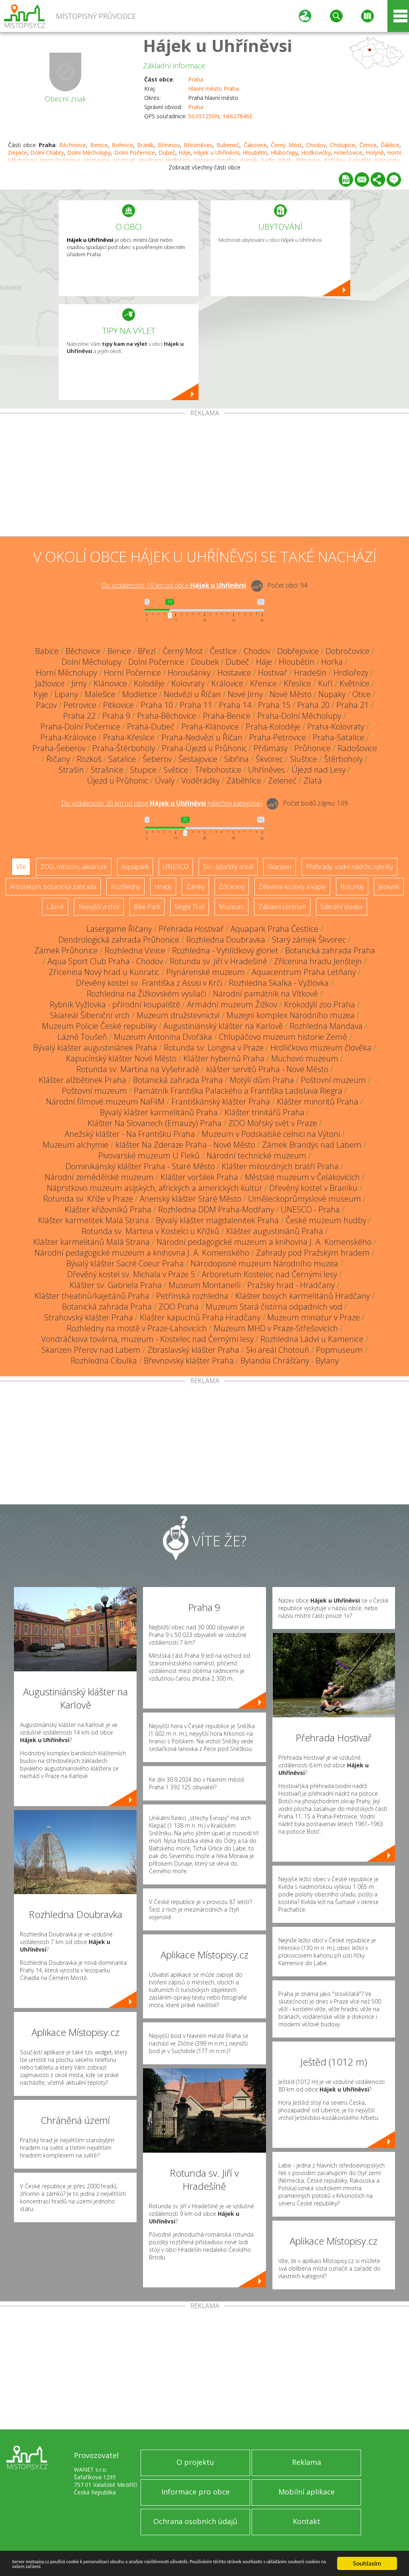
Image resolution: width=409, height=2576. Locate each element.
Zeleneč (282, 780)
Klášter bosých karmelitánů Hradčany (302, 1295)
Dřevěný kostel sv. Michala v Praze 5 (131, 1274)
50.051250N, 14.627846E (220, 116)
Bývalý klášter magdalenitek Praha (217, 1220)
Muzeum (231, 906)
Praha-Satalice (338, 737)
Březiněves (198, 145)
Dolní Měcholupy (89, 152)
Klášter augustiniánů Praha (274, 1231)
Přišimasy (271, 748)
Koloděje (149, 683)
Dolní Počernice (134, 152)
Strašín (71, 769)
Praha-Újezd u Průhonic (204, 748)
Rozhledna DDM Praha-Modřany (216, 1209)
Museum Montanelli (204, 1285)
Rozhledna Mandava (326, 1026)
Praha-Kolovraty (335, 726)
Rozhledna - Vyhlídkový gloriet (225, 950)
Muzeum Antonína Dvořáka (163, 1036)
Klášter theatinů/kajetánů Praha (91, 1295)
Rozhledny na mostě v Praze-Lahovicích (137, 1328)
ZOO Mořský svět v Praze (272, 1123)
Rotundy (352, 886)
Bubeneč (227, 145)
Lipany (66, 694)
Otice (361, 694)
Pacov (46, 705)
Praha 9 (116, 715)
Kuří (325, 683)
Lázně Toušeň (82, 1036)
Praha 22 (79, 715)
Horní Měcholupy (66, 672)
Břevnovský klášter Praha (189, 1360)
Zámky (195, 886)
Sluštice (303, 759)
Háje (185, 152)
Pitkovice (118, 705)
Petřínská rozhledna (192, 1295)
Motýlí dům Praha (262, 1080)
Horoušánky (189, 672)
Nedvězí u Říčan (192, 694)
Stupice (143, 769)
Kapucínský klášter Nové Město (121, 1058)
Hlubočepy (284, 152)
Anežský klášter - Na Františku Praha (130, 1133)
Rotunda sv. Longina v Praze (214, 1047)
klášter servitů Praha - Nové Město (267, 1069)
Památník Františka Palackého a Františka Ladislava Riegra (238, 1090)
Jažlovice (50, 683)
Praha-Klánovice (210, 726)
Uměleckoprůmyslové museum (304, 1198)
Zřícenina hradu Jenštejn (318, 961)
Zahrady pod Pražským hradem (313, 1252)
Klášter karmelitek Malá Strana (93, 1220)
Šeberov (157, 759)
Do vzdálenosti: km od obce (173, 585)
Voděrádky (200, 780)
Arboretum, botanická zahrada (53, 886)
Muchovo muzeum (304, 1058)
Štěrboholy (343, 759)
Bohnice (122, 145)
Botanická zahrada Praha (330, 950)
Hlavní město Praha (213, 88)
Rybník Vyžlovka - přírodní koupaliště (115, 1004)
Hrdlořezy (351, 672)
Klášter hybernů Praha (223, 1058)
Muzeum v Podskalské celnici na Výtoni (271, 1133)
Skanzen (280, 866)
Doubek (205, 661)
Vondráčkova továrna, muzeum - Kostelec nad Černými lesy (147, 1339)
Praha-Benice (226, 715)
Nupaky (331, 694)
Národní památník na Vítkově (265, 993)
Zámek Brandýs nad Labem (311, 1144)
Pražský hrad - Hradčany (291, 1285)
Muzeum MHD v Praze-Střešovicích (276, 1328)
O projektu (195, 2462)
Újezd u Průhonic (117, 780)
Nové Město (291, 694)
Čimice (368, 145)
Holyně (375, 152)
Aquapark (135, 866)
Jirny (79, 683)
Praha (195, 79)
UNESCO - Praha (310, 1209)
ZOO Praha (179, 1306)
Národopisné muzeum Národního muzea (264, 1263)
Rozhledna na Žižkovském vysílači (146, 993)
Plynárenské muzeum (205, 972)
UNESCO (176, 866)
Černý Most (286, 145)
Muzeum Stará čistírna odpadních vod (274, 1306)
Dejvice (17, 152)
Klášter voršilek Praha (199, 1177)
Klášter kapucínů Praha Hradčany (200, 1317)
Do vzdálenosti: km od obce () (161, 803)
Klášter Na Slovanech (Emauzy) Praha (154, 1123)
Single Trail (189, 906)
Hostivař (272, 672)
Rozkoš (89, 759)
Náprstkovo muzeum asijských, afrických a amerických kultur (154, 1187)
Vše (21, 866)
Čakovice (255, 145)
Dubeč (167, 152)
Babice (47, 651)
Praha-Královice (68, 737)
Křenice (263, 683)
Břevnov (169, 145)
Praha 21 (352, 705)
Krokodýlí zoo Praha (319, 1004)
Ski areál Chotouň (277, 1349)
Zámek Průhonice (66, 950)
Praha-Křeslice (129, 737)
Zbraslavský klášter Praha (193, 1349)
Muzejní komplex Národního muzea (290, 1015)
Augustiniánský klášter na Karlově (223, 1026)
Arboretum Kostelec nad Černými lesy (269, 1274)
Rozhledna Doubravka (225, 939)
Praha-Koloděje (273, 726)
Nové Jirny (245, 694)
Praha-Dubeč (151, 726)
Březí (147, 651)
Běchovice (72, 145)
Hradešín (310, 672)
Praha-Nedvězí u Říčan (201, 737)
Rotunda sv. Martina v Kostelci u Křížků (150, 1231)
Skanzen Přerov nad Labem (91, 1349)
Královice (227, 683)
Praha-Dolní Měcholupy (299, 715)
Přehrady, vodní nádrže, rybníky (349, 866)
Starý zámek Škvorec (309, 939)
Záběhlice (243, 780)
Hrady (163, 886)
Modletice (139, 694)
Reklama (306, 2462)
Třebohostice (218, 769)
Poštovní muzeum (333, 1080)
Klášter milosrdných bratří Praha (280, 1166)
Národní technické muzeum (256, 1155)
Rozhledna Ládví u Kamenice (311, 1339)
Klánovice (110, 683)
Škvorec (269, 759)
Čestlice (223, 651)
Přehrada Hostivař (191, 928)
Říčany (58, 759)
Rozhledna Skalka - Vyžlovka (279, 982)
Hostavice (234, 672)
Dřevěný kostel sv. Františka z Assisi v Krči (149, 982)
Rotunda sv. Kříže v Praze (88, 1198)
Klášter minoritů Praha (317, 1101)
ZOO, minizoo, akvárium (73, 866)
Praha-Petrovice (277, 737)
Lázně (55, 906)
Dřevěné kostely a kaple (292, 886)
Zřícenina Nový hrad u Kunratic (104, 972)
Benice (99, 145)
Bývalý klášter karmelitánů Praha (159, 1112)
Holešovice (348, 152)
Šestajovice (198, 759)
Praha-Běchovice (166, 715)
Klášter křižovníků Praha (108, 1209)
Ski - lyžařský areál (228, 866)
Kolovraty (187, 683)
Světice (175, 769)
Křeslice (297, 683)
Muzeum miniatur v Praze (313, 1317)
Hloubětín (254, 152)
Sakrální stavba (341, 906)
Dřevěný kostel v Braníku (313, 1187)
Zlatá (313, 780)
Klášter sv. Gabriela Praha (115, 1285)
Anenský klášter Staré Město (190, 1198)
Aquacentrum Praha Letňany (304, 972)
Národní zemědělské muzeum (99, 1177)
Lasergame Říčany (119, 928)
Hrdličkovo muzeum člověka (320, 1047)
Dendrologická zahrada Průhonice (118, 939)
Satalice (122, 759)
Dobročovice (347, 651)
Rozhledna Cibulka (104, 1360)
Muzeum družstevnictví (178, 1015)
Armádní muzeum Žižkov (232, 1004)
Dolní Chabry (47, 152)
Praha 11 (196, 705)
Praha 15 (274, 705)
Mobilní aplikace (306, 2491)
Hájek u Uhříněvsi (217, 45)
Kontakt (306, 2521)
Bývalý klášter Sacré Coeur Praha (125, 1263)
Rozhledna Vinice (135, 950)
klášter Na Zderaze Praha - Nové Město (185, 1144)
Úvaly (165, 780)
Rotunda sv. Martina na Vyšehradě (137, 1069)
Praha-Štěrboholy (123, 748)
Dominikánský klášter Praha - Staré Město (140, 1166)
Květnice (354, 683)
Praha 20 (313, 705)
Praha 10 (157, 705)
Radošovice (357, 748)
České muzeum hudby (326, 1220)
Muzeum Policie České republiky (99, 1026)
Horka (332, 661)
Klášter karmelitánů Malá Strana (91, 1241)
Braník (145, 145)
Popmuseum (339, 1349)
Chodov (316, 145)
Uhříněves (266, 769)
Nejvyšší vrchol (98, 906)
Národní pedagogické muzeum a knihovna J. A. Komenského (264, 1241)
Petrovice (80, 705)
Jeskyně (388, 886)
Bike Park (147, 906)
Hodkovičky (316, 152)
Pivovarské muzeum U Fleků (149, 1155)
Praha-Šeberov (58, 748)
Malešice (100, 694)
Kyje (41, 694)
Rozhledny (125, 886)
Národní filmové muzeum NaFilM (105, 1101)
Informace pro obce (195, 2491)
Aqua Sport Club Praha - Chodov (105, 961)
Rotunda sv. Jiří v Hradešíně (218, 961)
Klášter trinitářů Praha (264, 1112)
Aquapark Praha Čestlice (274, 928)
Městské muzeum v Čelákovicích (302, 1177)
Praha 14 (235, 705)
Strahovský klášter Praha (88, 1317)
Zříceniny (231, 886)
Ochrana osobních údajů (195, 2521)
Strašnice (107, 769)
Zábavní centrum (282, 906)
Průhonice (312, 748)
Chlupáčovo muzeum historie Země (283, 1036)
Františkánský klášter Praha (220, 1101)
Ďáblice (390, 145)
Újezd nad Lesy (318, 769)
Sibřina (236, 759)
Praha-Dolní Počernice (80, 726)
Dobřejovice (298, 651)
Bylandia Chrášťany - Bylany (289, 1360)
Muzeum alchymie (76, 1144)
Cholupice (342, 145)
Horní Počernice (132, 672)
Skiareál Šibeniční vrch (90, 1015)
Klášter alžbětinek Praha (82, 1080)
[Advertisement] (204, 476)
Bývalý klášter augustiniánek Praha (95, 1047)
